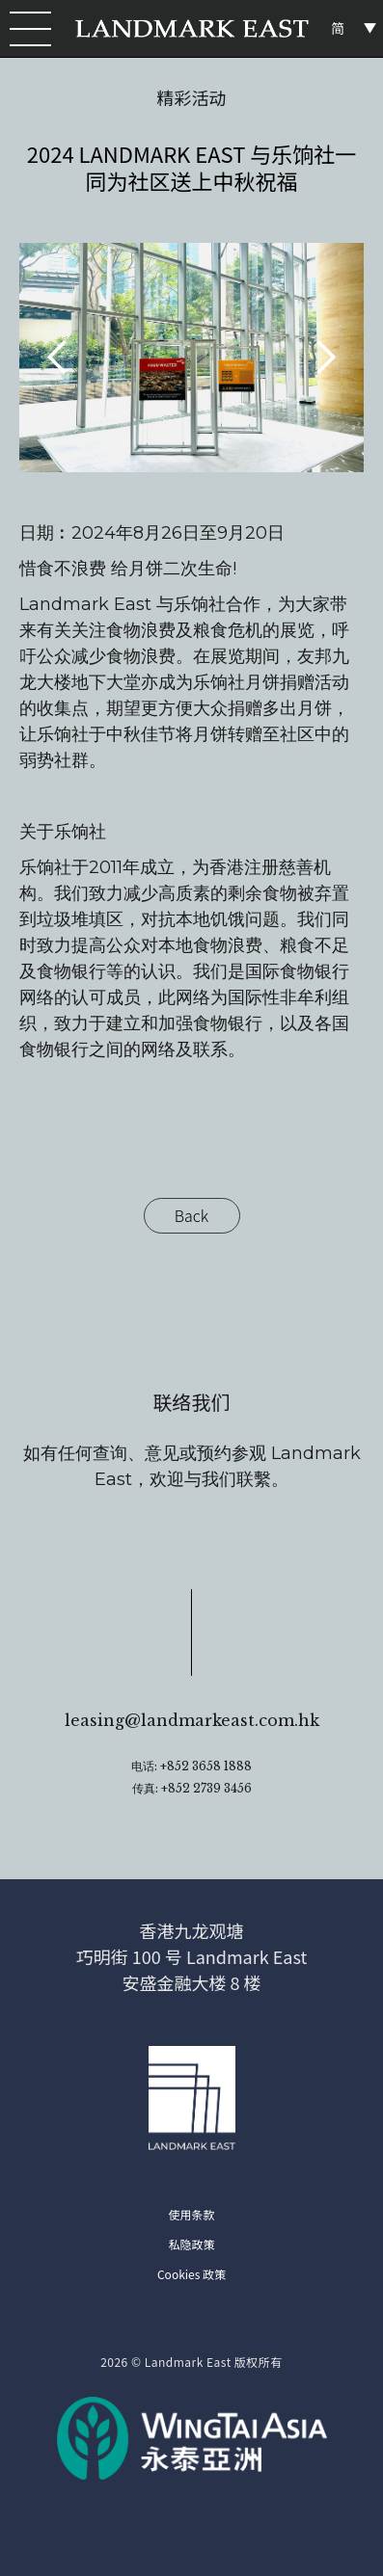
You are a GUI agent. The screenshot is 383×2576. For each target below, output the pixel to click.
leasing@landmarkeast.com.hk (192, 1720)
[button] (27, 29)
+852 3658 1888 (206, 1766)
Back (191, 1215)
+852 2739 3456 (206, 1788)
